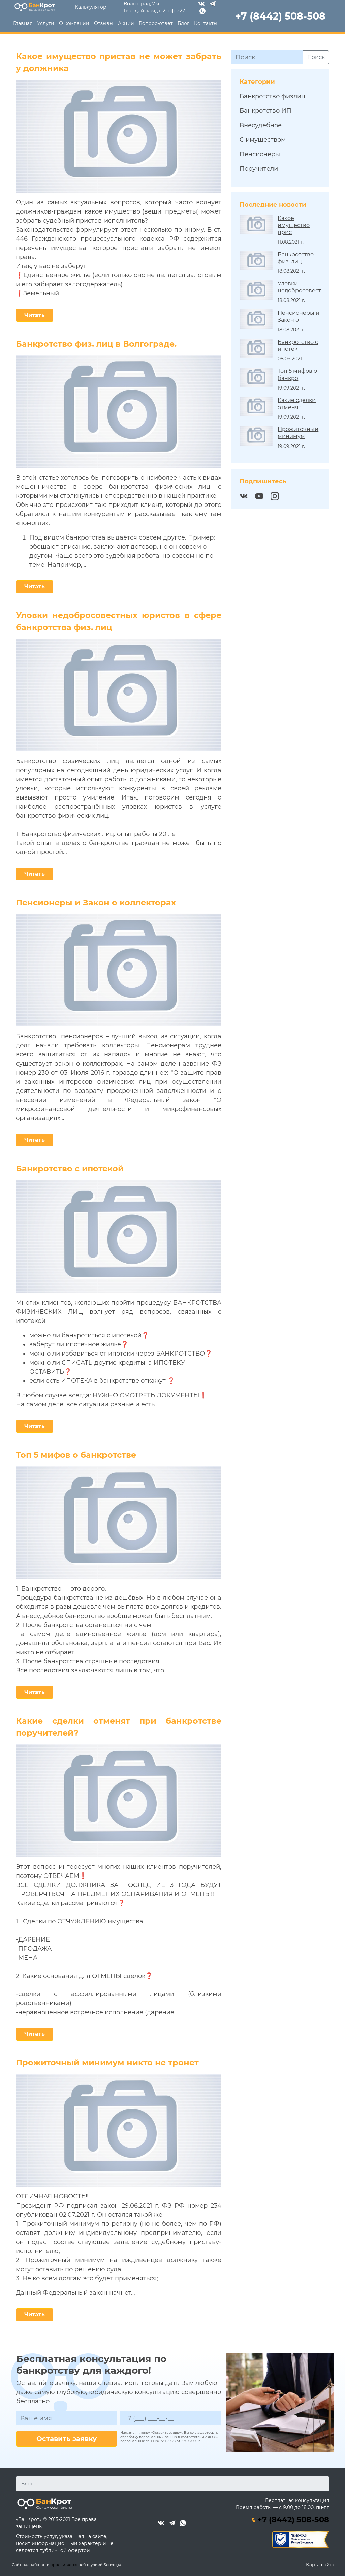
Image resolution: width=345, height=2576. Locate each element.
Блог (183, 23)
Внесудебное (261, 125)
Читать (34, 315)
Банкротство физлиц (272, 96)
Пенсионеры (260, 154)
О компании (74, 23)
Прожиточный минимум (298, 432)
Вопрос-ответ (156, 23)
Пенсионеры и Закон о (298, 316)
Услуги (45, 23)
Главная (22, 23)
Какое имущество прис (294, 225)
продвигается (64, 2564)
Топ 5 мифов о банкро (297, 374)
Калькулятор (90, 7)
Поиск (316, 57)
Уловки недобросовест (299, 286)
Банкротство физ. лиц (296, 257)
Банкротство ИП (265, 110)
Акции (126, 23)
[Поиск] (267, 57)
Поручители (259, 168)
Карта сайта (319, 2564)
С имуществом (263, 139)
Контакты (205, 23)
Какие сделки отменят (297, 403)
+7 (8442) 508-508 (291, 2519)
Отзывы (103, 23)
